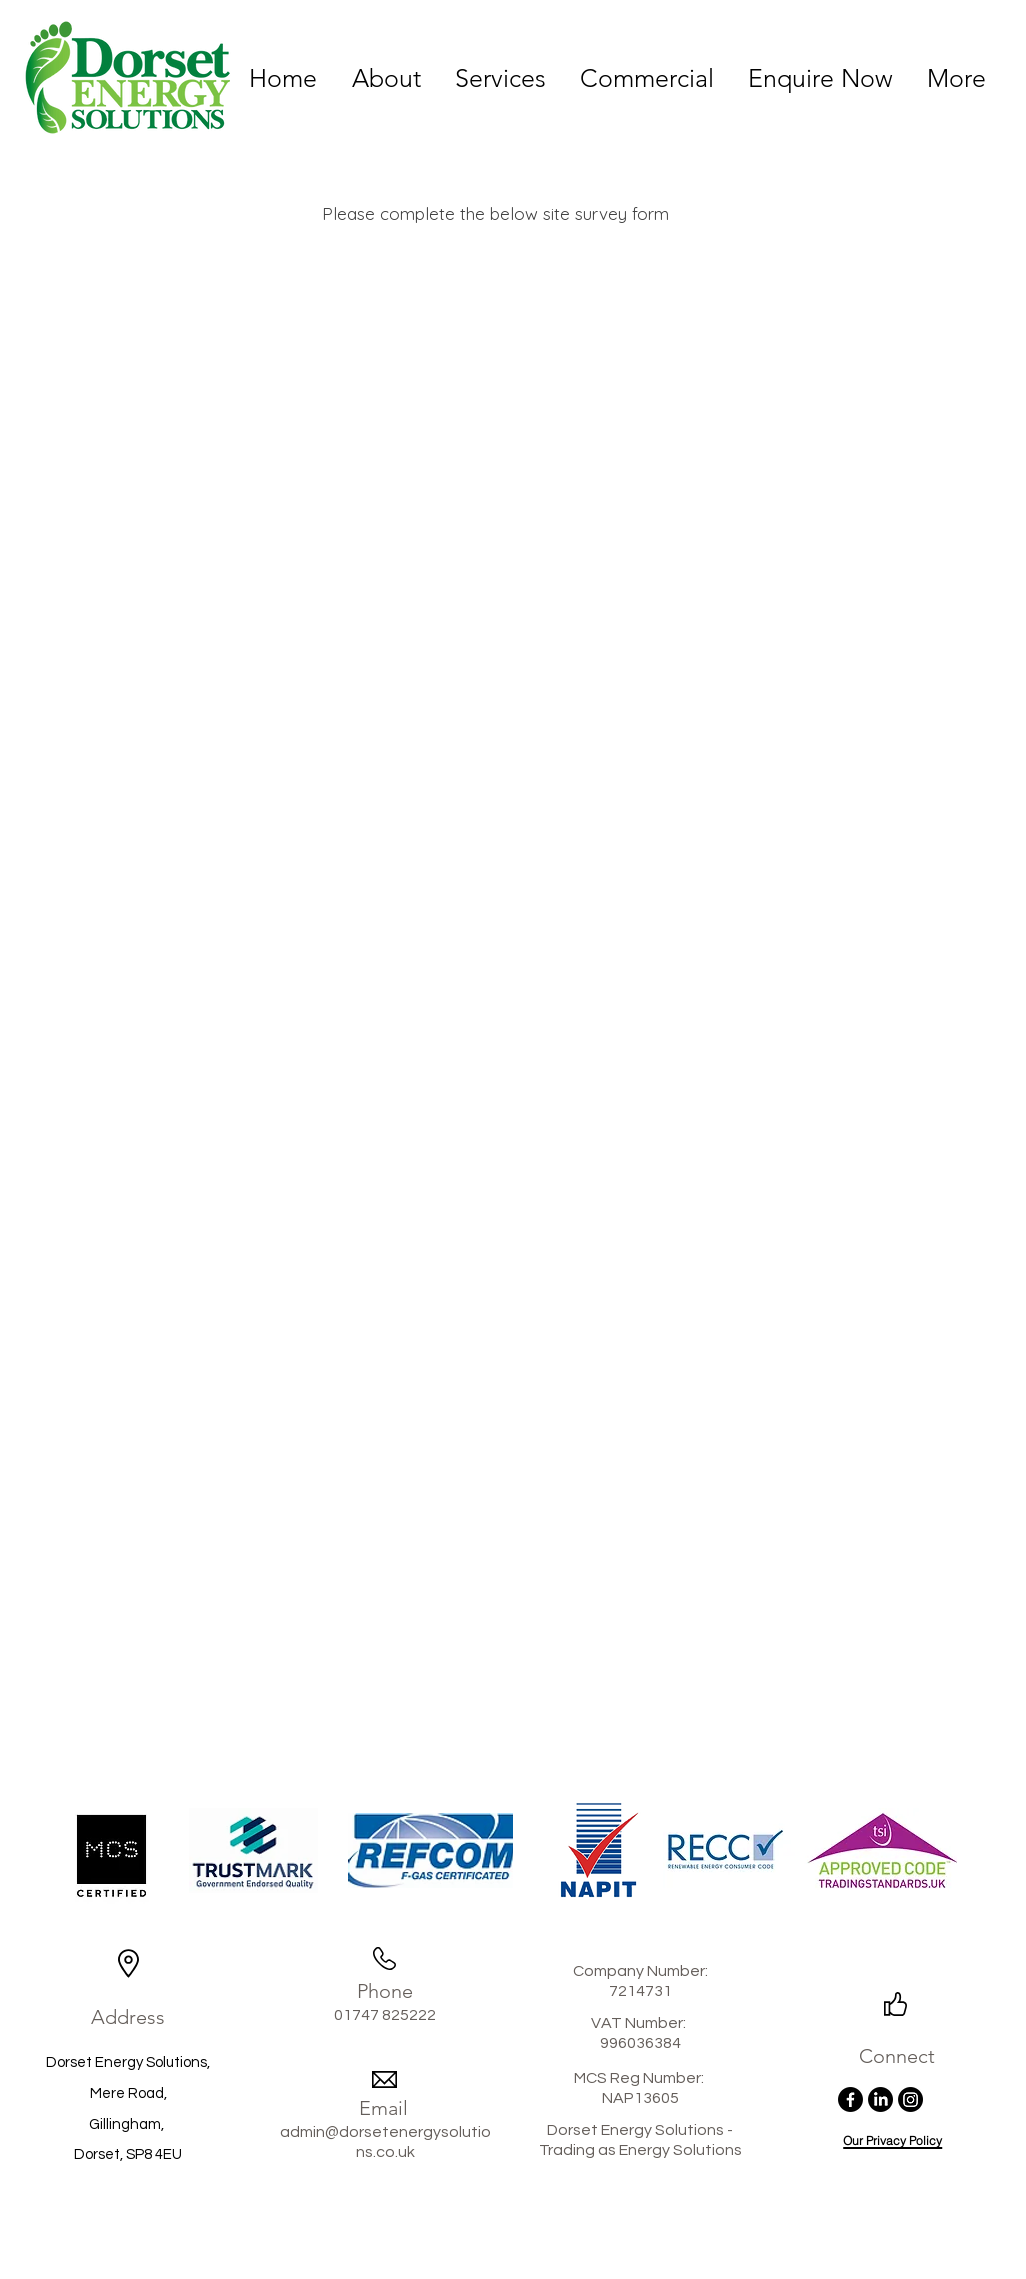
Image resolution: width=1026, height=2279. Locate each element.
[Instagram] (910, 2099)
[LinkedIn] (880, 2099)
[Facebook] (850, 2099)
